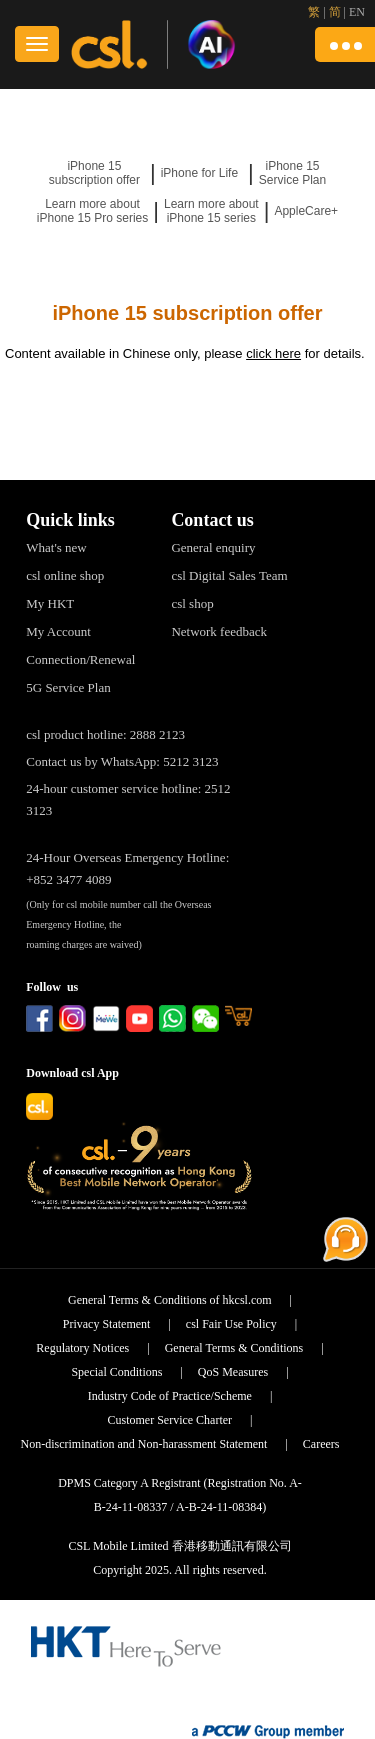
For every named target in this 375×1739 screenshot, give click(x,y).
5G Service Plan (68, 687)
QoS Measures (233, 1372)
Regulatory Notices (82, 1348)
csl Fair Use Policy (231, 1324)
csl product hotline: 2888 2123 (105, 734)
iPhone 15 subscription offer (94, 173)
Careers (321, 1444)
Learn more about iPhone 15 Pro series (92, 211)
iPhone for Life (199, 173)
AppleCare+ (306, 211)
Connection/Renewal (80, 659)
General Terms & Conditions (234, 1348)
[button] (345, 44)
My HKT (50, 603)
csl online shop (65, 575)
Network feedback (219, 631)
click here (273, 353)
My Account (58, 631)
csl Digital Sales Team (229, 575)
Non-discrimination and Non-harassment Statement (143, 1444)
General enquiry (213, 547)
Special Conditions (116, 1372)
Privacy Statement (107, 1324)
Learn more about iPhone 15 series (211, 211)
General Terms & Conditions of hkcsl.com (170, 1300)
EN (357, 12)
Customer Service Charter (169, 1420)
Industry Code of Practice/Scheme (170, 1396)
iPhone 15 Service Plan (292, 173)
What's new (56, 547)
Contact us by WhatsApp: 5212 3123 (122, 761)
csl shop (192, 603)
